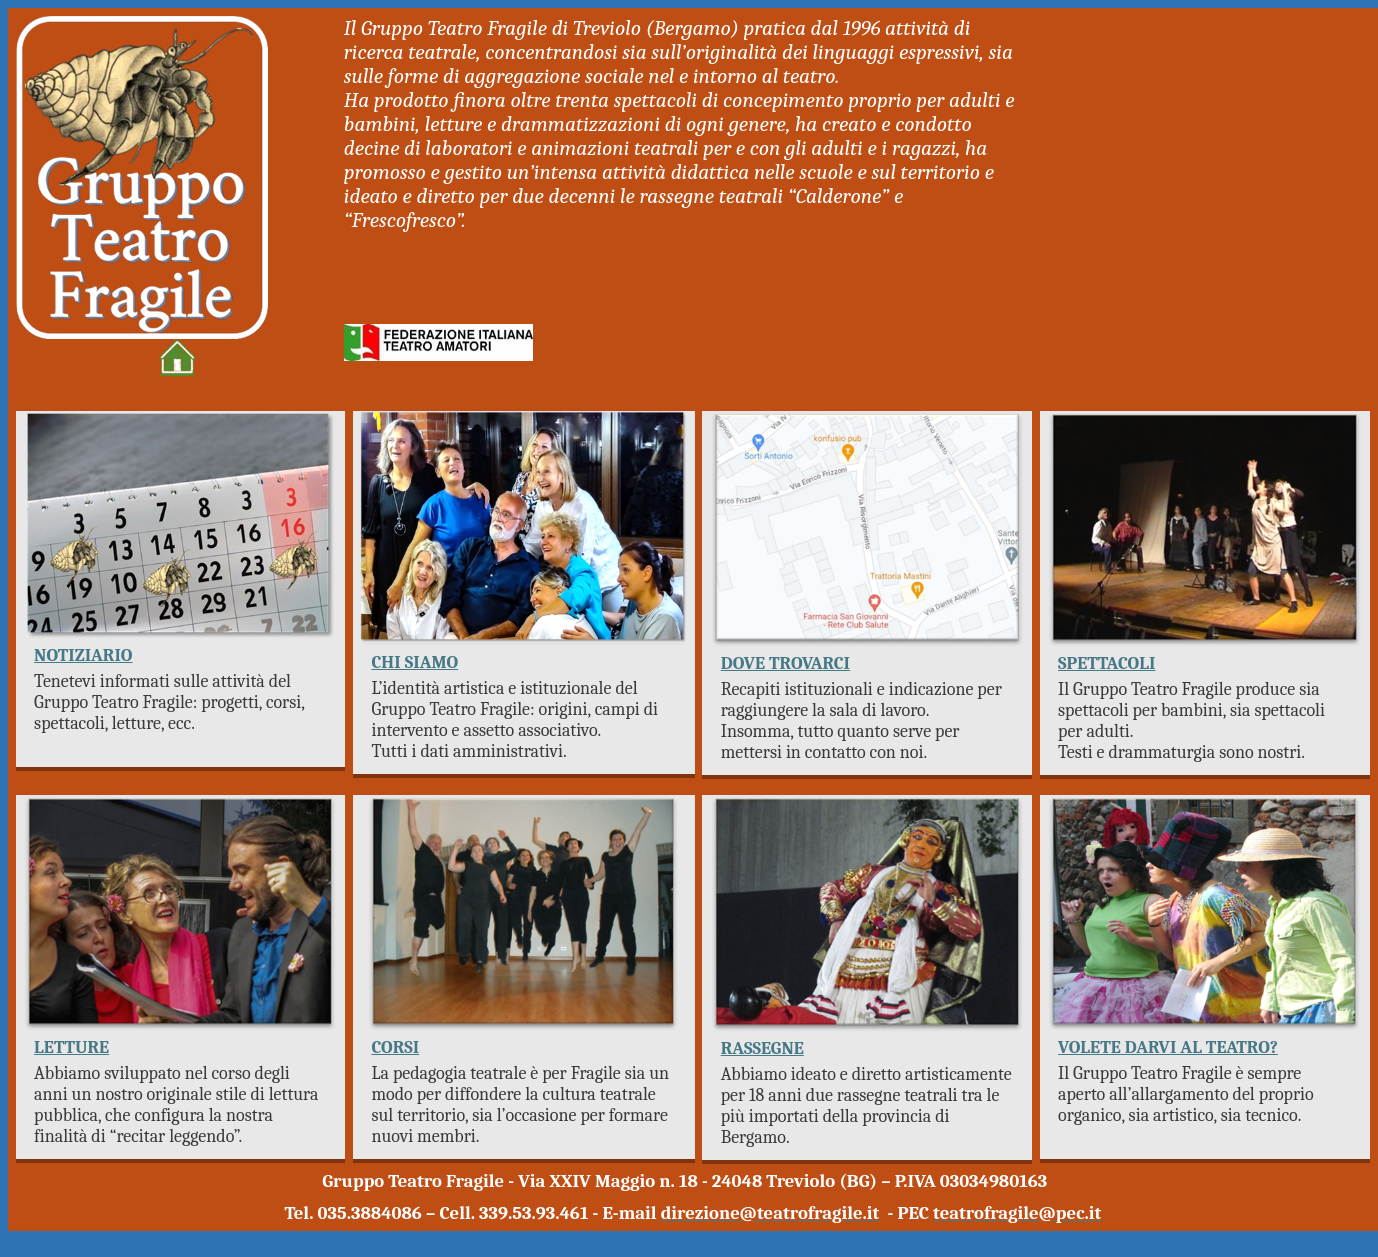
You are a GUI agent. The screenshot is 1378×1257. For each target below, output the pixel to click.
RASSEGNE (762, 1048)
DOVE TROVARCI (785, 663)
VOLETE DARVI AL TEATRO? (1168, 1047)
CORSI (395, 1047)
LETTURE (71, 1047)
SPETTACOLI (1106, 663)
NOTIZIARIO (83, 655)
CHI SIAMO (414, 662)
